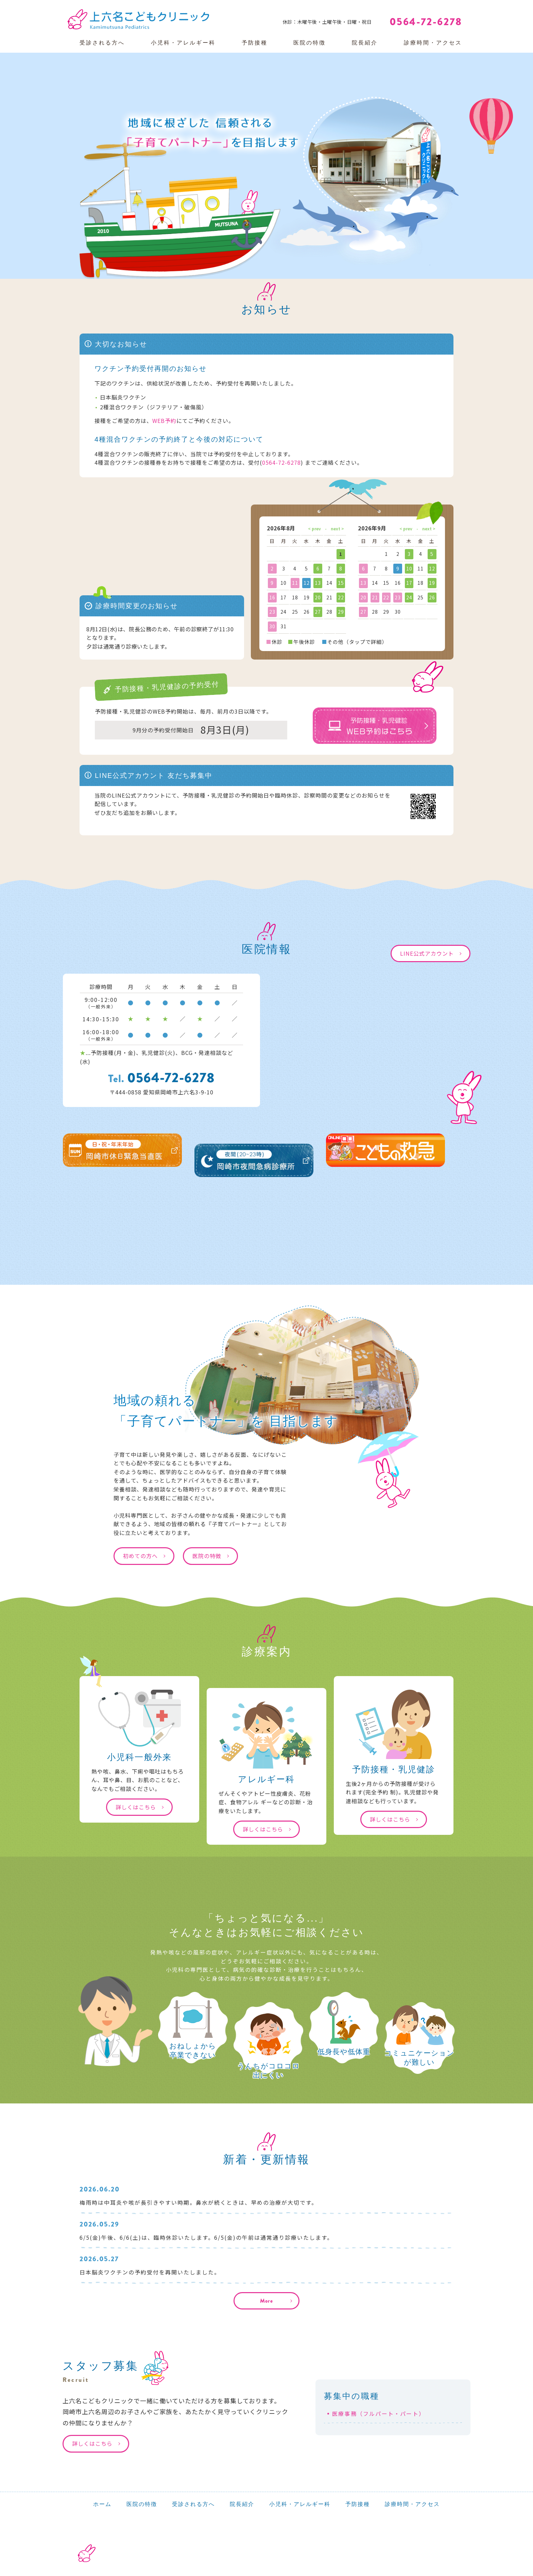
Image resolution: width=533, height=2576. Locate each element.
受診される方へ (102, 43)
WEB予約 (164, 421)
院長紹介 (365, 43)
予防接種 (255, 43)
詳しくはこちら (136, 1807)
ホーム (102, 2504)
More (266, 2301)
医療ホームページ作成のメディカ (422, 2571)
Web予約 (501, 7)
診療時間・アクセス (433, 43)
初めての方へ (140, 1556)
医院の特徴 (309, 43)
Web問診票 (451, 7)
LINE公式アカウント (427, 953)
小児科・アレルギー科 (183, 43)
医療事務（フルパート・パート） (378, 2414)
